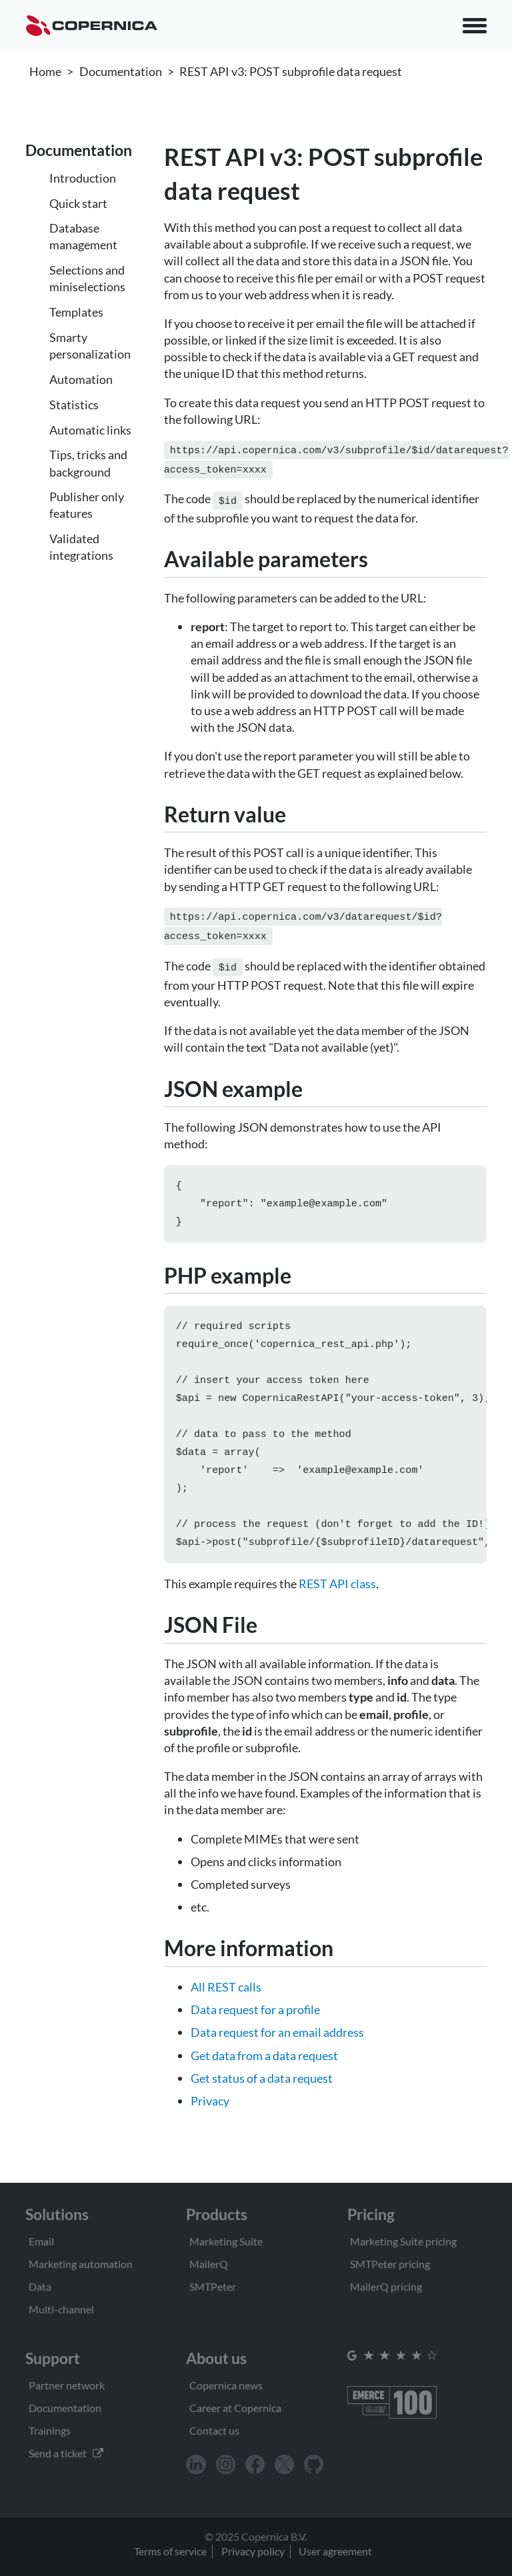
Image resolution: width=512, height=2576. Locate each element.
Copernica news (226, 2385)
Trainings (50, 2430)
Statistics (74, 404)
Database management (83, 236)
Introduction (82, 178)
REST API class (337, 1597)
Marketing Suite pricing (403, 2241)
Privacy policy (253, 2551)
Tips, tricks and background (88, 463)
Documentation (120, 71)
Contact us (214, 2430)
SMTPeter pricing (390, 2263)
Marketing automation (81, 2263)
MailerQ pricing (386, 2286)
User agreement (335, 2551)
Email (41, 2241)
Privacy (210, 2114)
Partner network (67, 2385)
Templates (76, 312)
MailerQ (208, 2263)
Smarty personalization (90, 345)
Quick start (78, 203)
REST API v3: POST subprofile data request (290, 71)
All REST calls (226, 2000)
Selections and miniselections (87, 278)
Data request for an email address (277, 2045)
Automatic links (90, 430)
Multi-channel (61, 2309)
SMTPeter (212, 2286)
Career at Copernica (235, 2407)
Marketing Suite (226, 2241)
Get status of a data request (262, 2091)
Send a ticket (66, 2453)
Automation (81, 379)
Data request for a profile (255, 2022)
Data (40, 2286)
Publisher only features (86, 505)
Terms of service (170, 2551)
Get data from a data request (264, 2068)
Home (45, 71)
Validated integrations (81, 547)
